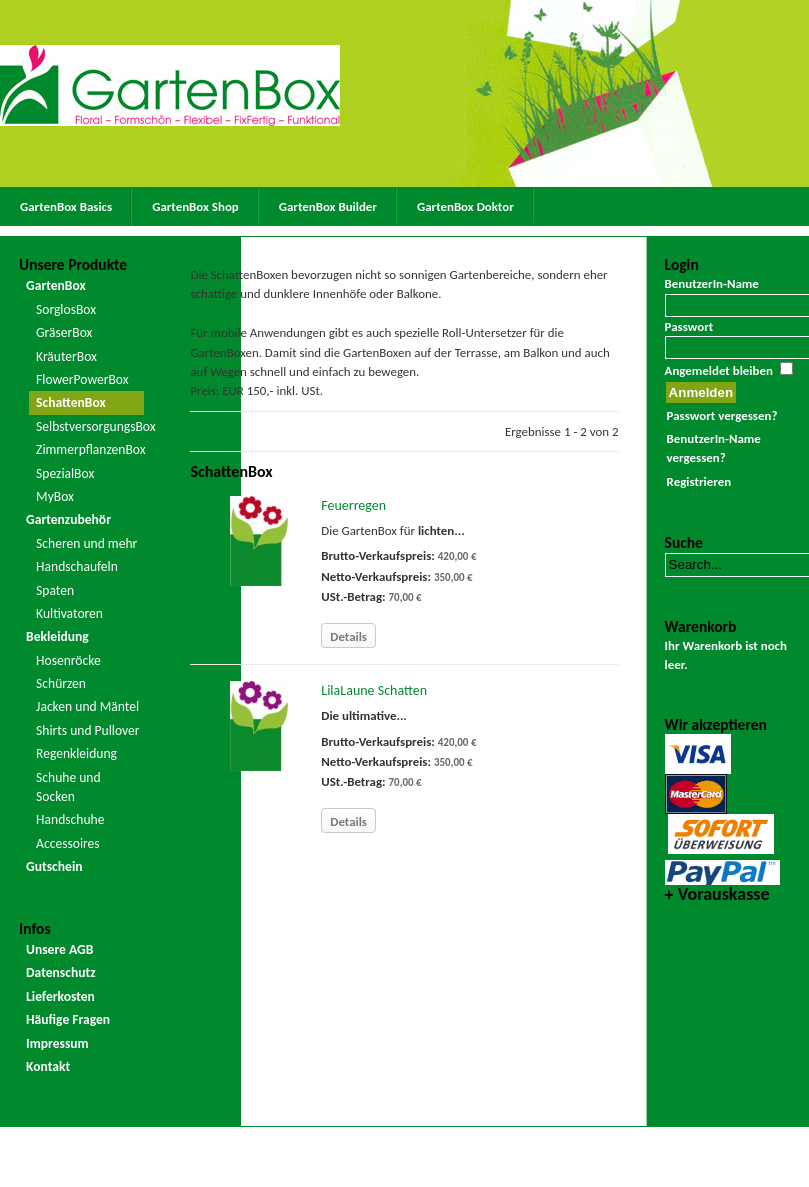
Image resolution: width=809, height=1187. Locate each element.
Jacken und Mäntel (87, 706)
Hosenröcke (68, 660)
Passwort (689, 326)
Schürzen (61, 683)
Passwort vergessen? (722, 415)
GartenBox (56, 285)
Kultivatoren (69, 613)
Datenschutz (61, 972)
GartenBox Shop (195, 206)
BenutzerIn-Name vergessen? (714, 448)
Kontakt (48, 1066)
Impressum (57, 1043)
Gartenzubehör (68, 519)
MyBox (55, 496)
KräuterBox (66, 356)
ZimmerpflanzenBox (90, 449)
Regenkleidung (76, 753)
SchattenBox (71, 402)
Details (348, 636)
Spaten (55, 590)
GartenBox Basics (66, 206)
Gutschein (54, 866)
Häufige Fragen (68, 1019)
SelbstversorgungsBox (90, 426)
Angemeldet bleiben (719, 370)
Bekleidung (57, 636)
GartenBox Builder (328, 206)
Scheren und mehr (86, 543)
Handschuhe (70, 819)
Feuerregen (353, 505)
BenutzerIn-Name (712, 283)
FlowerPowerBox (82, 379)
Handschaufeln (77, 566)
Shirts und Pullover (87, 730)
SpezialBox (65, 473)
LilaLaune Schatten (374, 690)
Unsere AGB (59, 949)
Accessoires (68, 843)
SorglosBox (66, 309)
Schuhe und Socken (68, 787)
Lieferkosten (60, 996)
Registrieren (699, 481)
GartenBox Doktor (465, 206)
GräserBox (64, 332)
